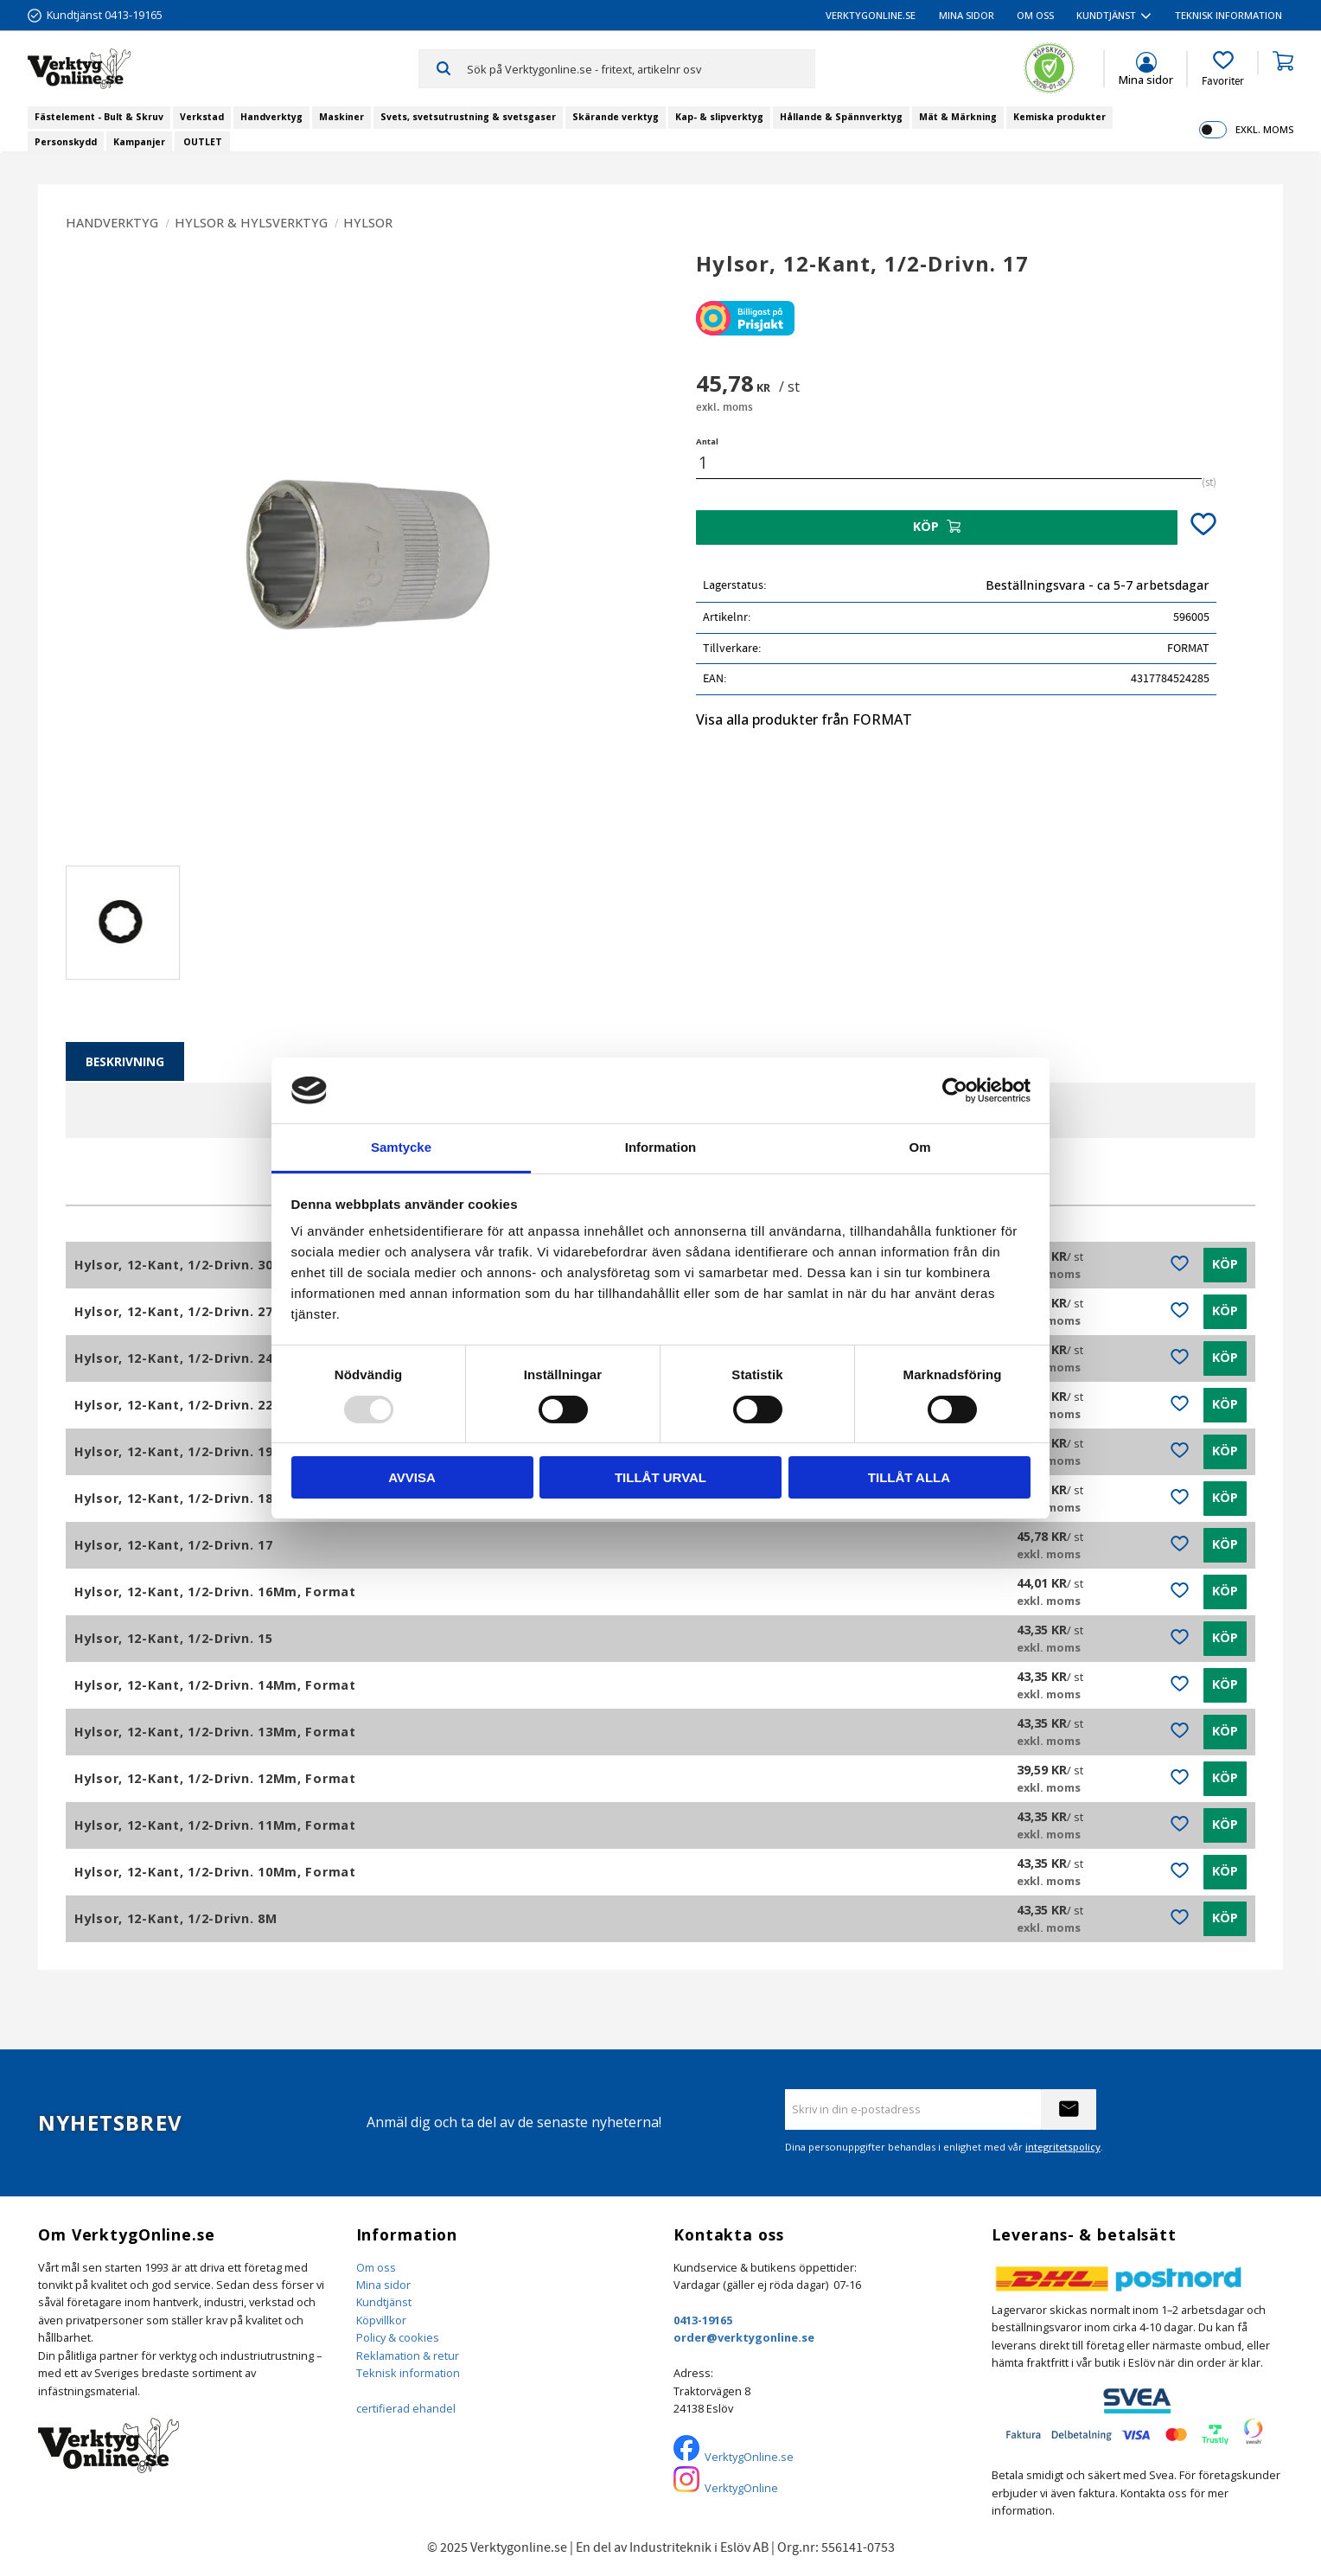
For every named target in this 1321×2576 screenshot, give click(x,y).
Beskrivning (125, 1061)
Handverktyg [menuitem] (271, 117)
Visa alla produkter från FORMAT (804, 719)
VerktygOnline (741, 2488)
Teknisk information (408, 2373)
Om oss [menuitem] (1035, 15)
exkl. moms (1264, 129)
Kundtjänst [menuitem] (1106, 15)
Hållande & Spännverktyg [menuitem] (841, 117)
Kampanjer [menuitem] (139, 142)
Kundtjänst (384, 2302)
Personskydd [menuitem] (66, 142)
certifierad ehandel (406, 2408)
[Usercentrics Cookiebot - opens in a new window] (955, 1090)
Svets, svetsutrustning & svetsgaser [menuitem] (468, 117)
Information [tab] (661, 1147)
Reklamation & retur (407, 2355)
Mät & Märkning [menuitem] (958, 117)
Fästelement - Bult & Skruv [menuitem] (99, 117)
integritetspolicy (1063, 2146)
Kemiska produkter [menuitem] (1059, 117)
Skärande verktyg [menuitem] (615, 117)
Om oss (376, 2267)
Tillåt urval (660, 1477)
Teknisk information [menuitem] (1228, 15)
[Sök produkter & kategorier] (640, 68)
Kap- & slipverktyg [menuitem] (719, 117)
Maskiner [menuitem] (341, 117)
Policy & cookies (397, 2337)
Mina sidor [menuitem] (966, 15)
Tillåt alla (909, 1477)
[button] (1223, 69)
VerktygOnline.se (749, 2456)
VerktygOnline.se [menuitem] (871, 15)
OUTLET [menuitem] (202, 142)
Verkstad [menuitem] (202, 117)
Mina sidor (383, 2284)
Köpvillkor (381, 2320)
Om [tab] (919, 1147)
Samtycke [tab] (401, 1147)
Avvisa (412, 1477)
